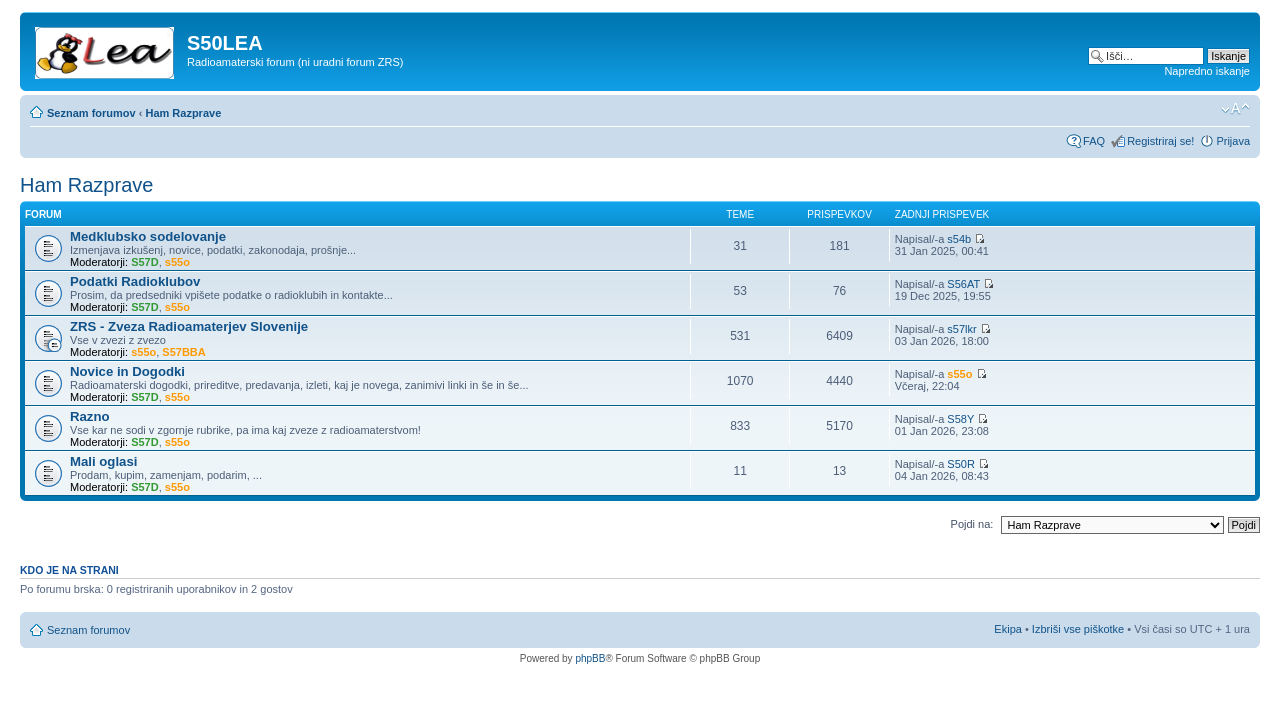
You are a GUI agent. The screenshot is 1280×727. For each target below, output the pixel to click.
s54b (959, 239)
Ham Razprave (183, 113)
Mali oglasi (103, 461)
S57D (145, 262)
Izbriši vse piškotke (1079, 629)
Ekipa (1008, 629)
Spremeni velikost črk (1235, 109)
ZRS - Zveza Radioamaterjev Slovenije (189, 326)
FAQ (1094, 141)
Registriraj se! (1160, 141)
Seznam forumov (91, 113)
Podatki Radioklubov (135, 281)
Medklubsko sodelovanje (148, 236)
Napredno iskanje (1207, 71)
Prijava (1233, 141)
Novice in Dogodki (127, 371)
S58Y (960, 419)
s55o (177, 262)
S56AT (963, 284)
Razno (90, 416)
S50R (961, 464)
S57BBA (183, 352)
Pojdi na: (972, 524)
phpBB (590, 658)
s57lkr (961, 329)
